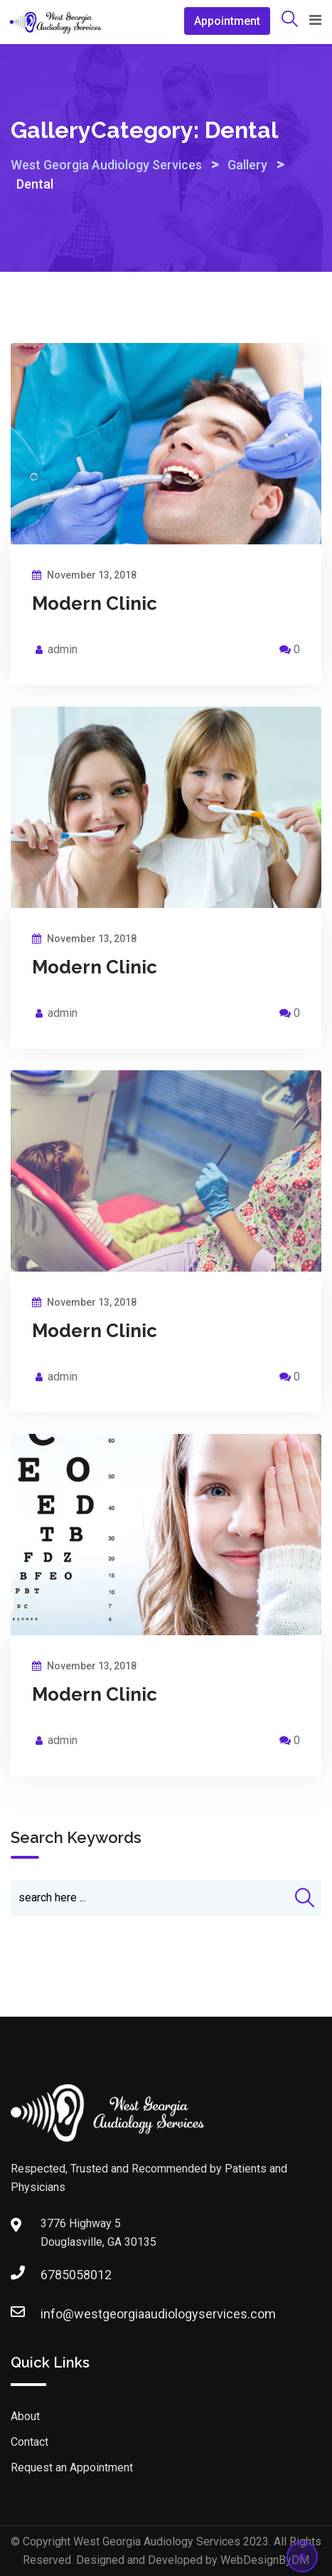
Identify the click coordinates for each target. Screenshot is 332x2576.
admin (62, 649)
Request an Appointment (72, 2467)
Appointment (227, 21)
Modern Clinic (94, 603)
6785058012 (55, 2274)
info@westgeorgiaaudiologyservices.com (55, 2313)
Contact (29, 2442)
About (25, 2416)
